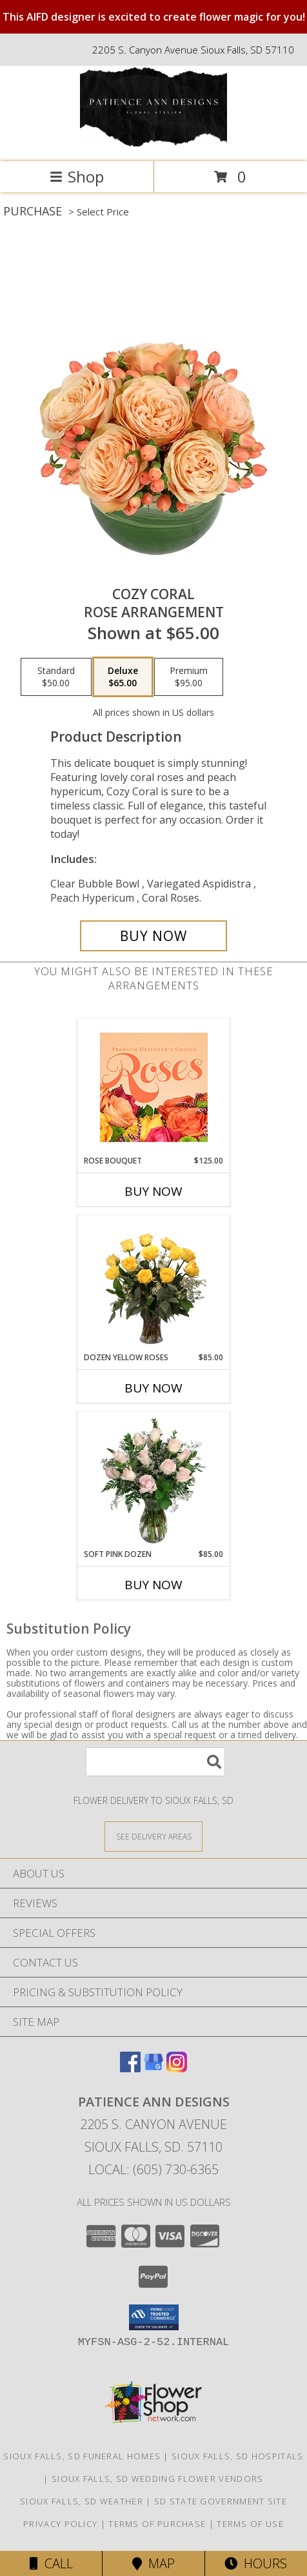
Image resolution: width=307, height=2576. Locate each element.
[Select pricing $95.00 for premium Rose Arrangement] (189, 677)
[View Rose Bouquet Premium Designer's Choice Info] (154, 1087)
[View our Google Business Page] (153, 2068)
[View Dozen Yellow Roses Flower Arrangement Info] (154, 1283)
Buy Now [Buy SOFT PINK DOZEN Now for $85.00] (153, 1584)
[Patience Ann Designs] (153, 143)
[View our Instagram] (176, 2068)
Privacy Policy (60, 2524)
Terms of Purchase (157, 2524)
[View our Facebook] (130, 2068)
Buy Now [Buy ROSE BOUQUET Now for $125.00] (153, 1191)
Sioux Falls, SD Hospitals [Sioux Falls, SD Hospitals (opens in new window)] (238, 2456)
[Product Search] (155, 1761)
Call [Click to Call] (51, 2563)
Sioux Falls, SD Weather (81, 2501)
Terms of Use (250, 2524)
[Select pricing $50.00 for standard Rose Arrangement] (56, 677)
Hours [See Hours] (255, 2563)
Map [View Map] (153, 2563)
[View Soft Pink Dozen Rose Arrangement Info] (154, 1480)
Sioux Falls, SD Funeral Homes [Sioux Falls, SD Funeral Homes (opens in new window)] (82, 2456)
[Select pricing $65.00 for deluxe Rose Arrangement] (123, 677)
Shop (77, 176)
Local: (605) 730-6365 (153, 2169)
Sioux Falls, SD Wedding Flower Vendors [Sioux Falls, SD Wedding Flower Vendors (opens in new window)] (157, 2478)
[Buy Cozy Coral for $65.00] (153, 935)
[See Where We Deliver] (153, 1836)
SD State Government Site (220, 2501)
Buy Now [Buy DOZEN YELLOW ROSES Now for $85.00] (153, 1388)
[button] (154, 2317)
